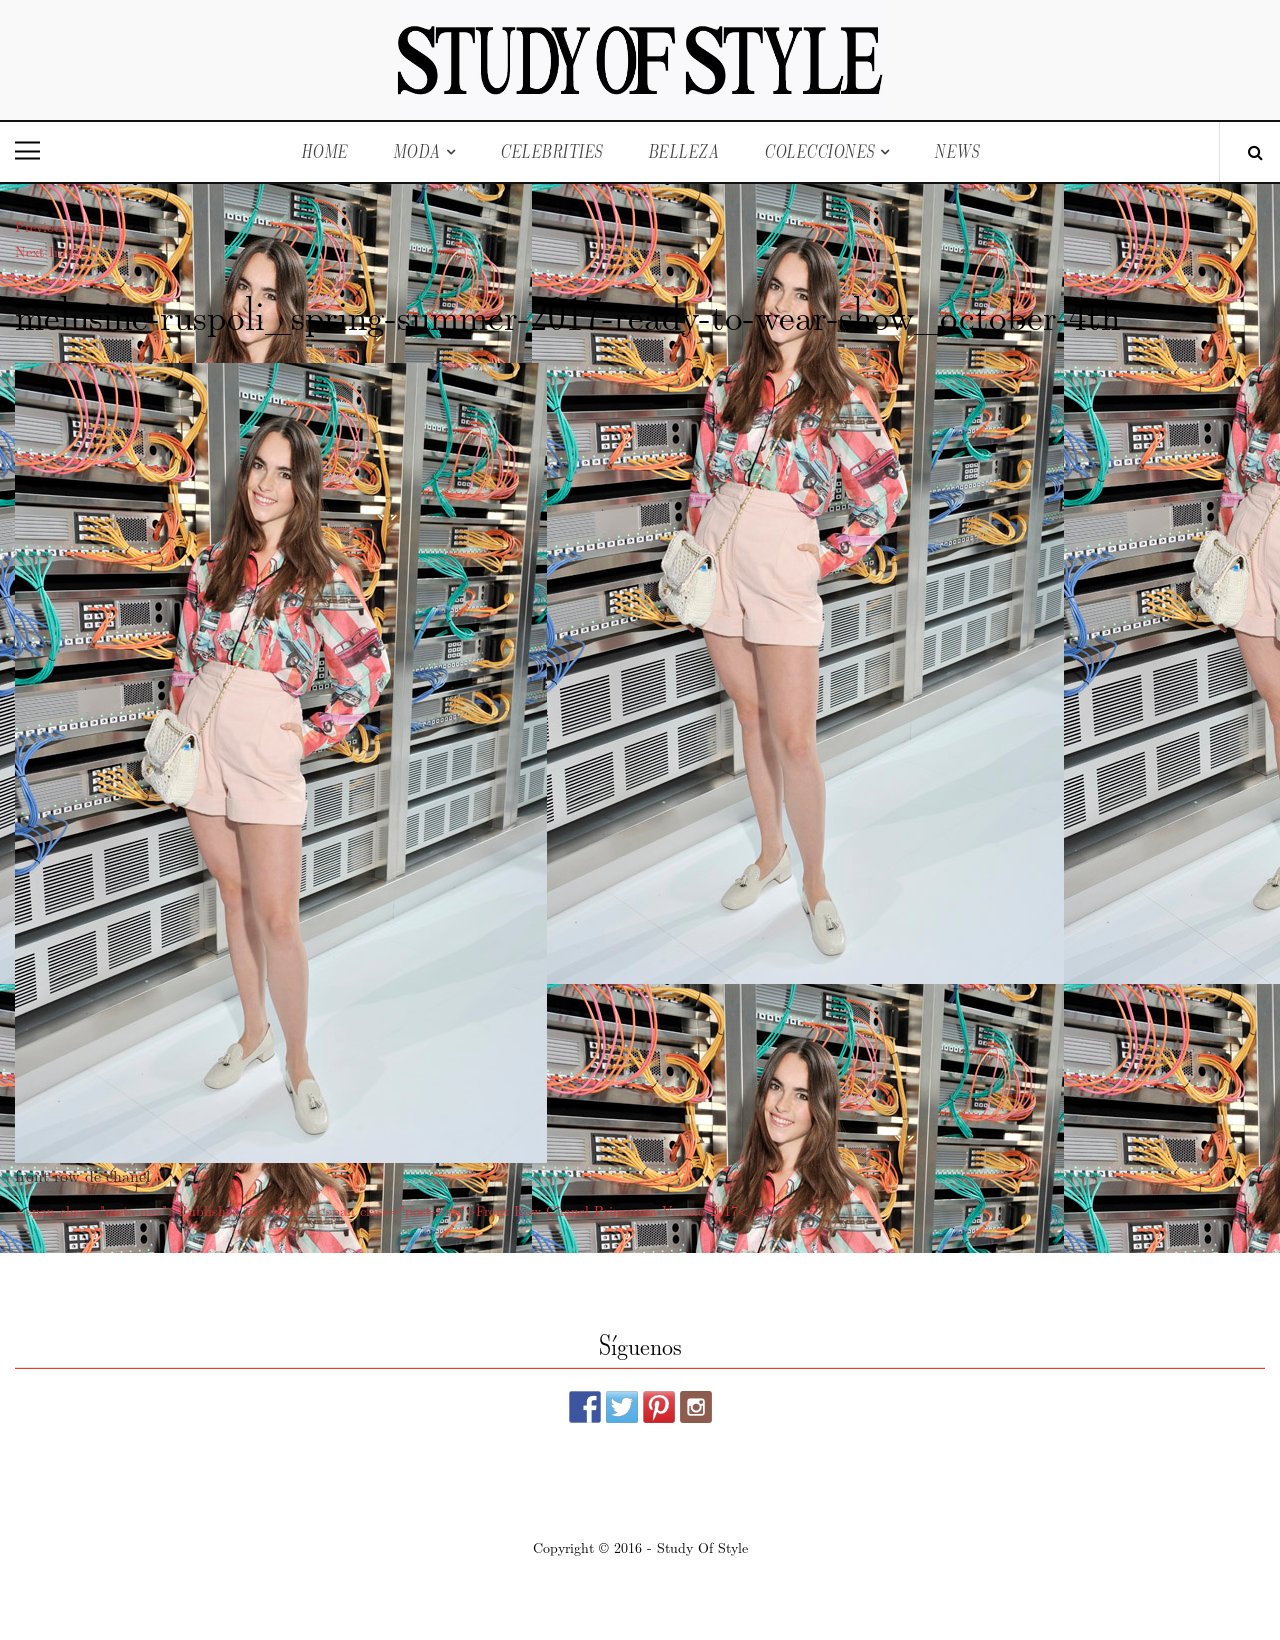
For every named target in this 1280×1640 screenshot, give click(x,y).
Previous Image (62, 226)
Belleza (684, 151)
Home (324, 151)
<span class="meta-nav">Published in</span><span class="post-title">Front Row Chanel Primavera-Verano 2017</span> (405, 1210)
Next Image (50, 251)
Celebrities (551, 151)
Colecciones (819, 151)
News (956, 151)
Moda (417, 151)
